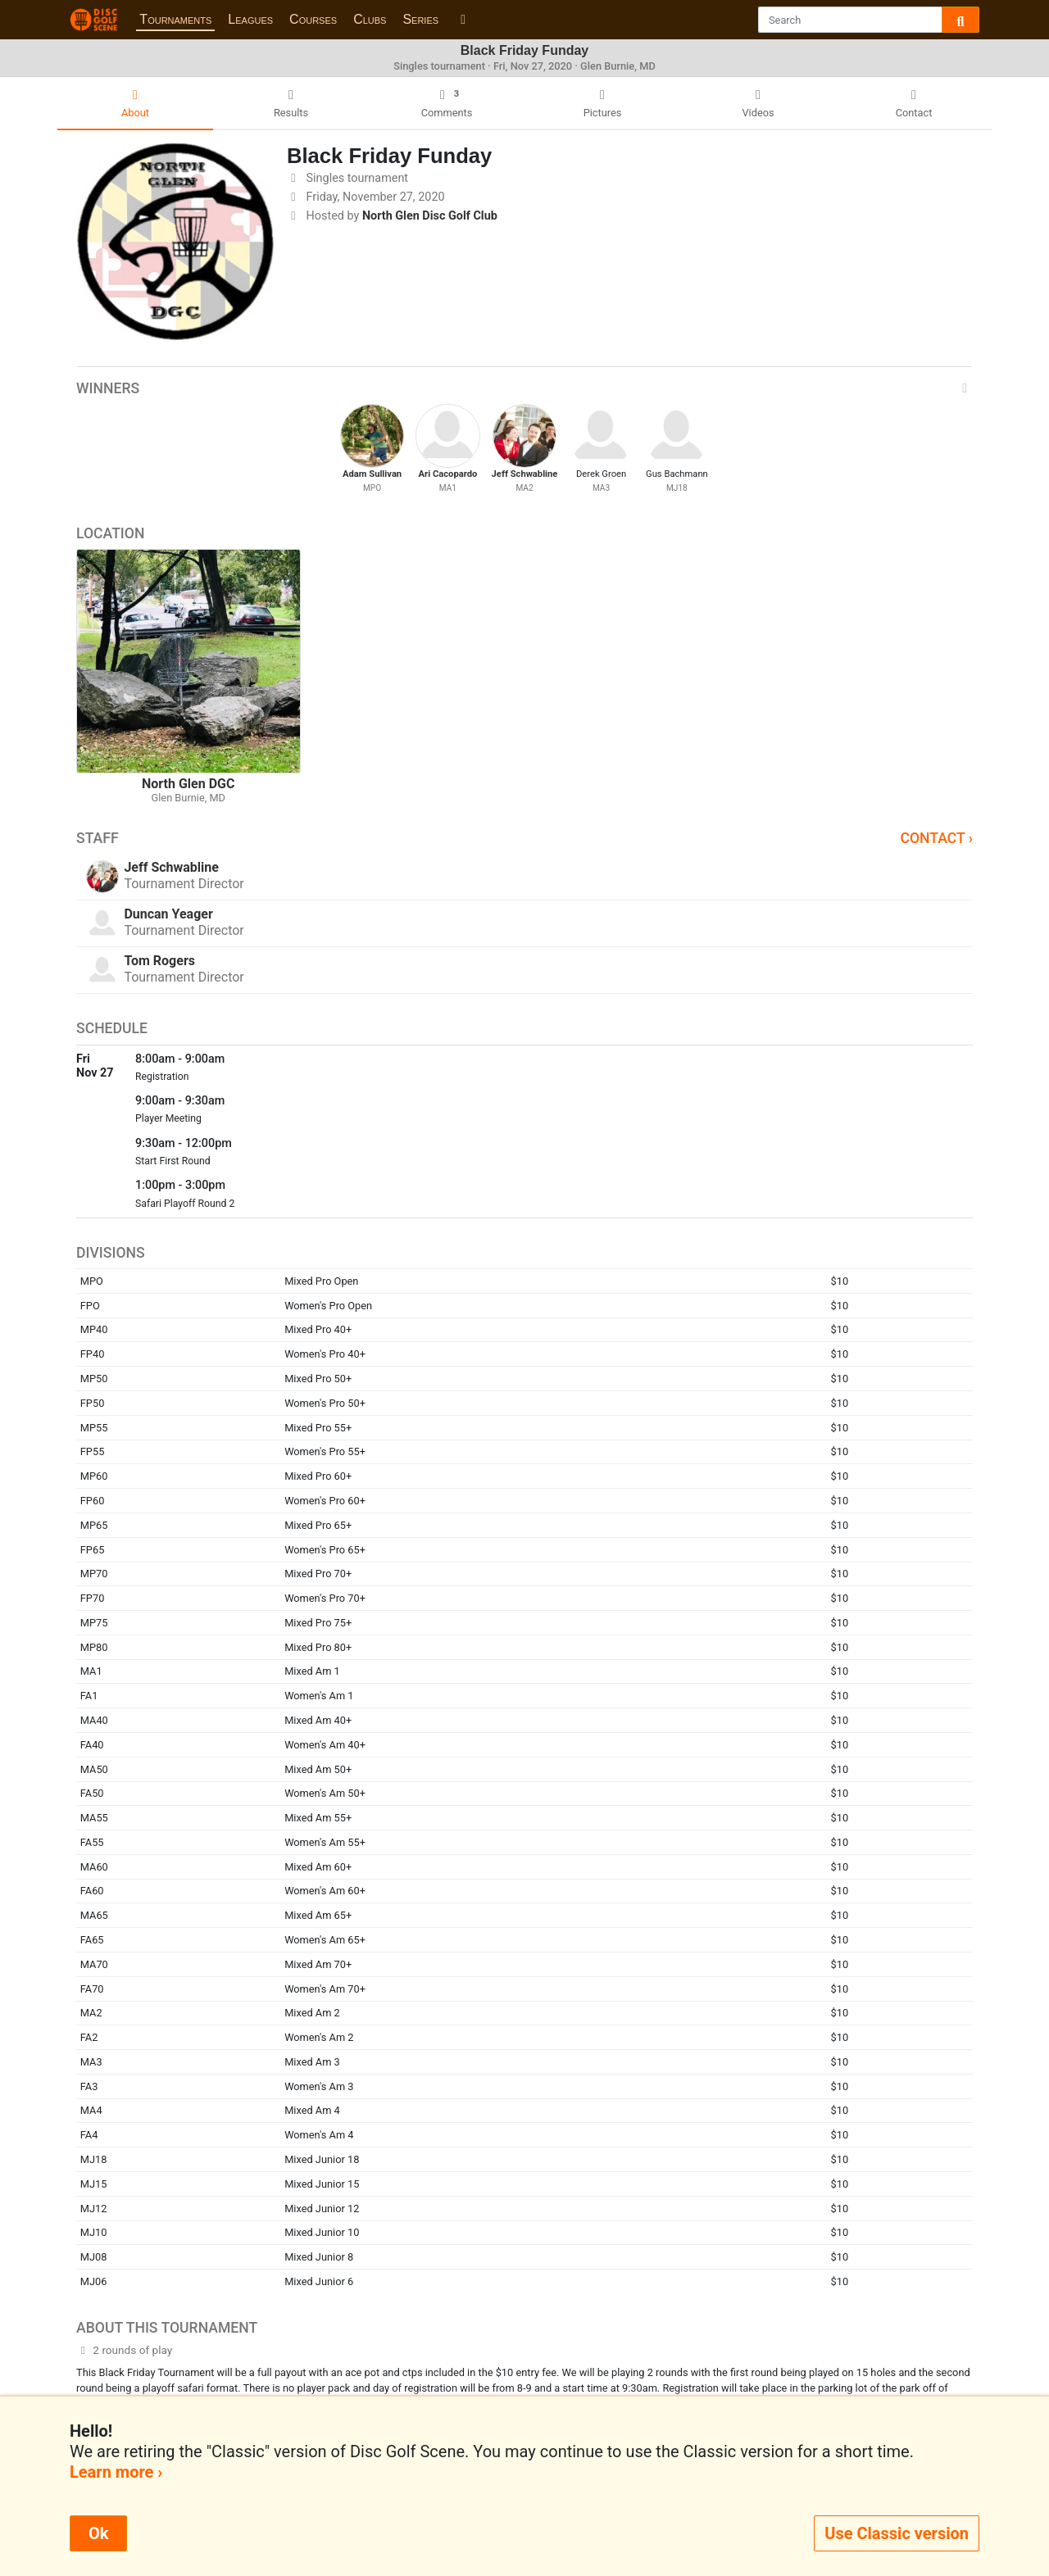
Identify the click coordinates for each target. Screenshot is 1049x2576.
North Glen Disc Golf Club (429, 216)
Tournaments (175, 19)
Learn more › (116, 2472)
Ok (98, 2533)
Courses (313, 19)
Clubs (369, 19)
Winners (524, 388)
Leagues (250, 19)
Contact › (936, 838)
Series (420, 19)
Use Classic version (896, 2533)
